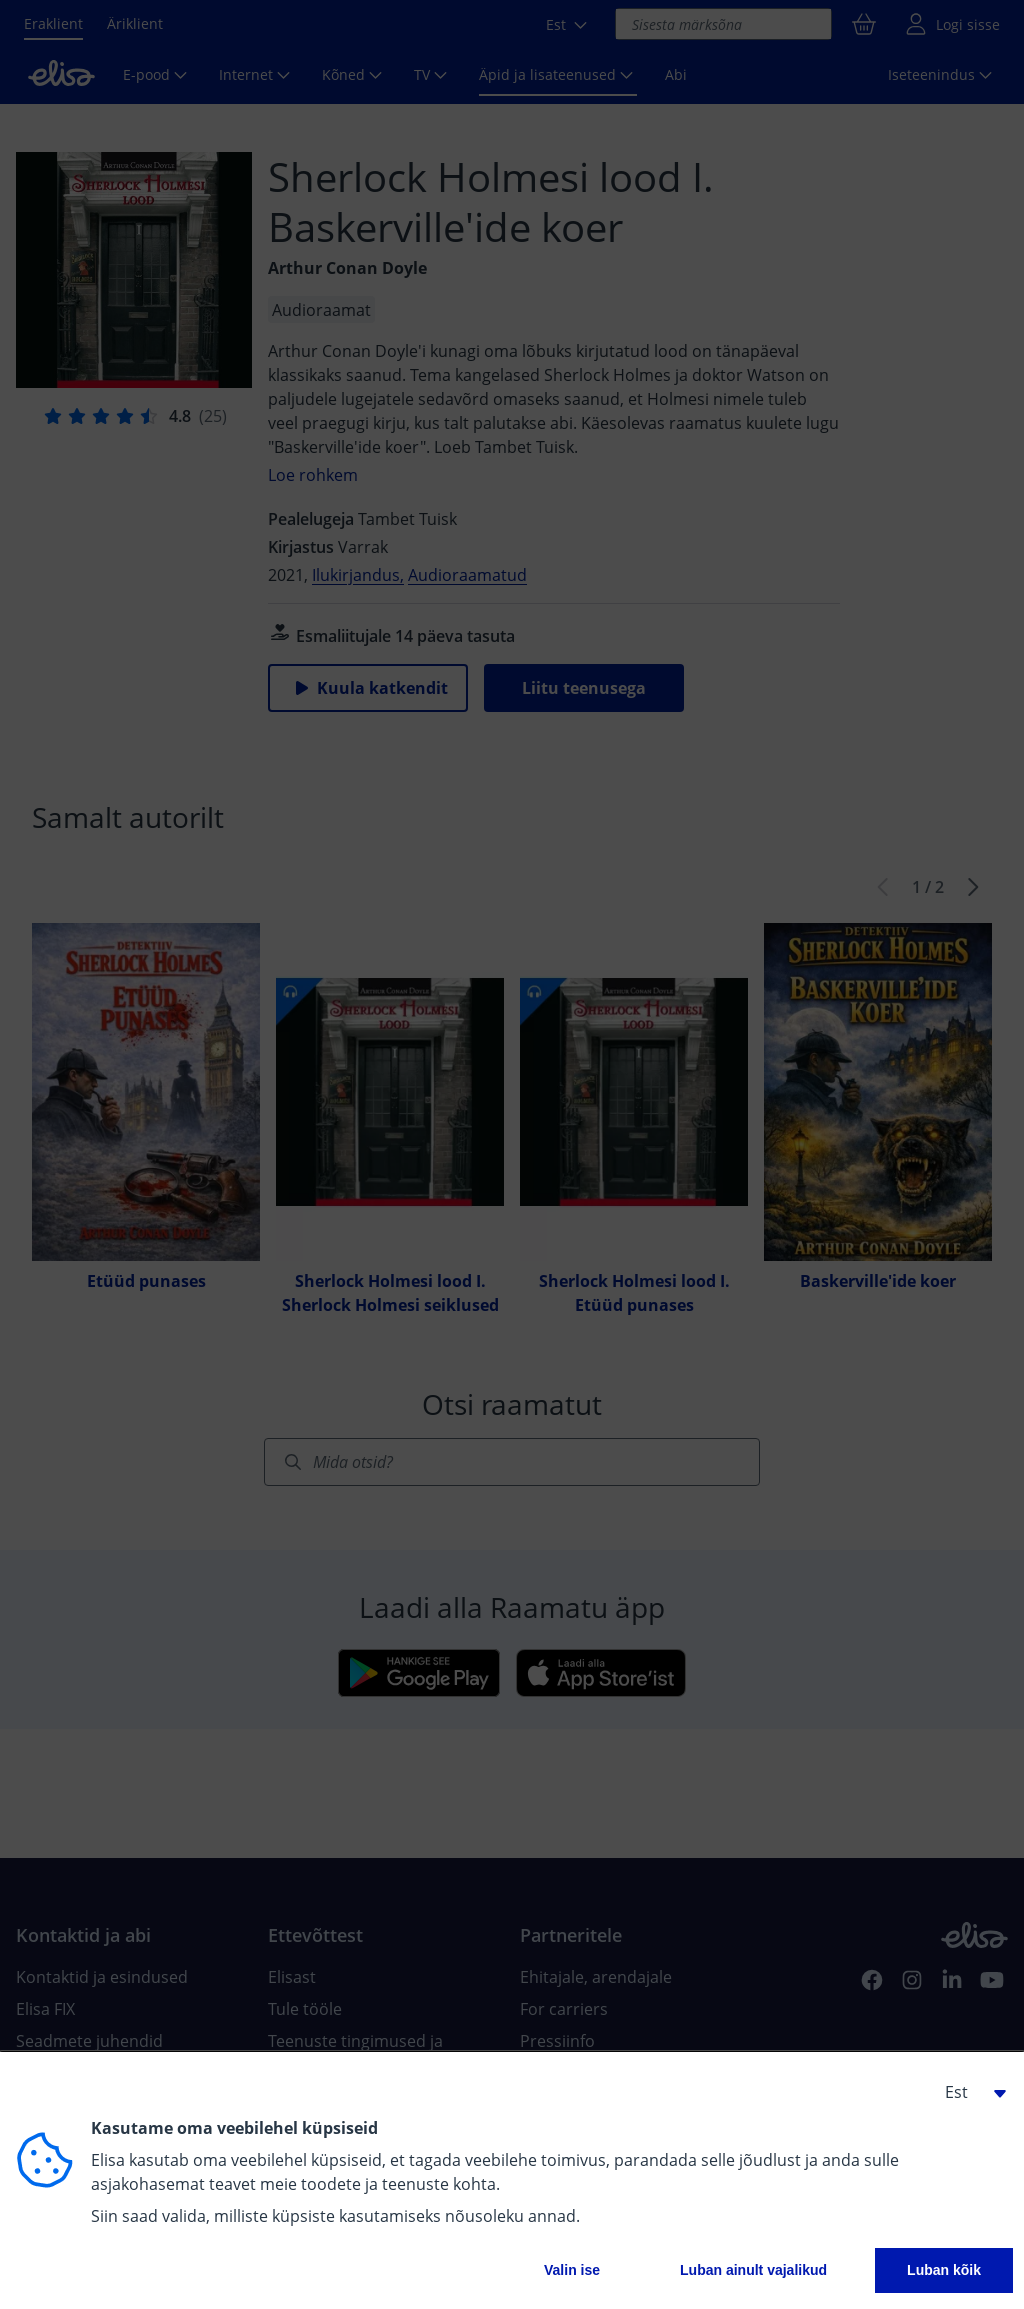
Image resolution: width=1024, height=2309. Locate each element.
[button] (968, 2092)
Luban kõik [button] (944, 2270)
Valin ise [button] (572, 2270)
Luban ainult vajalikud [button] (753, 2270)
